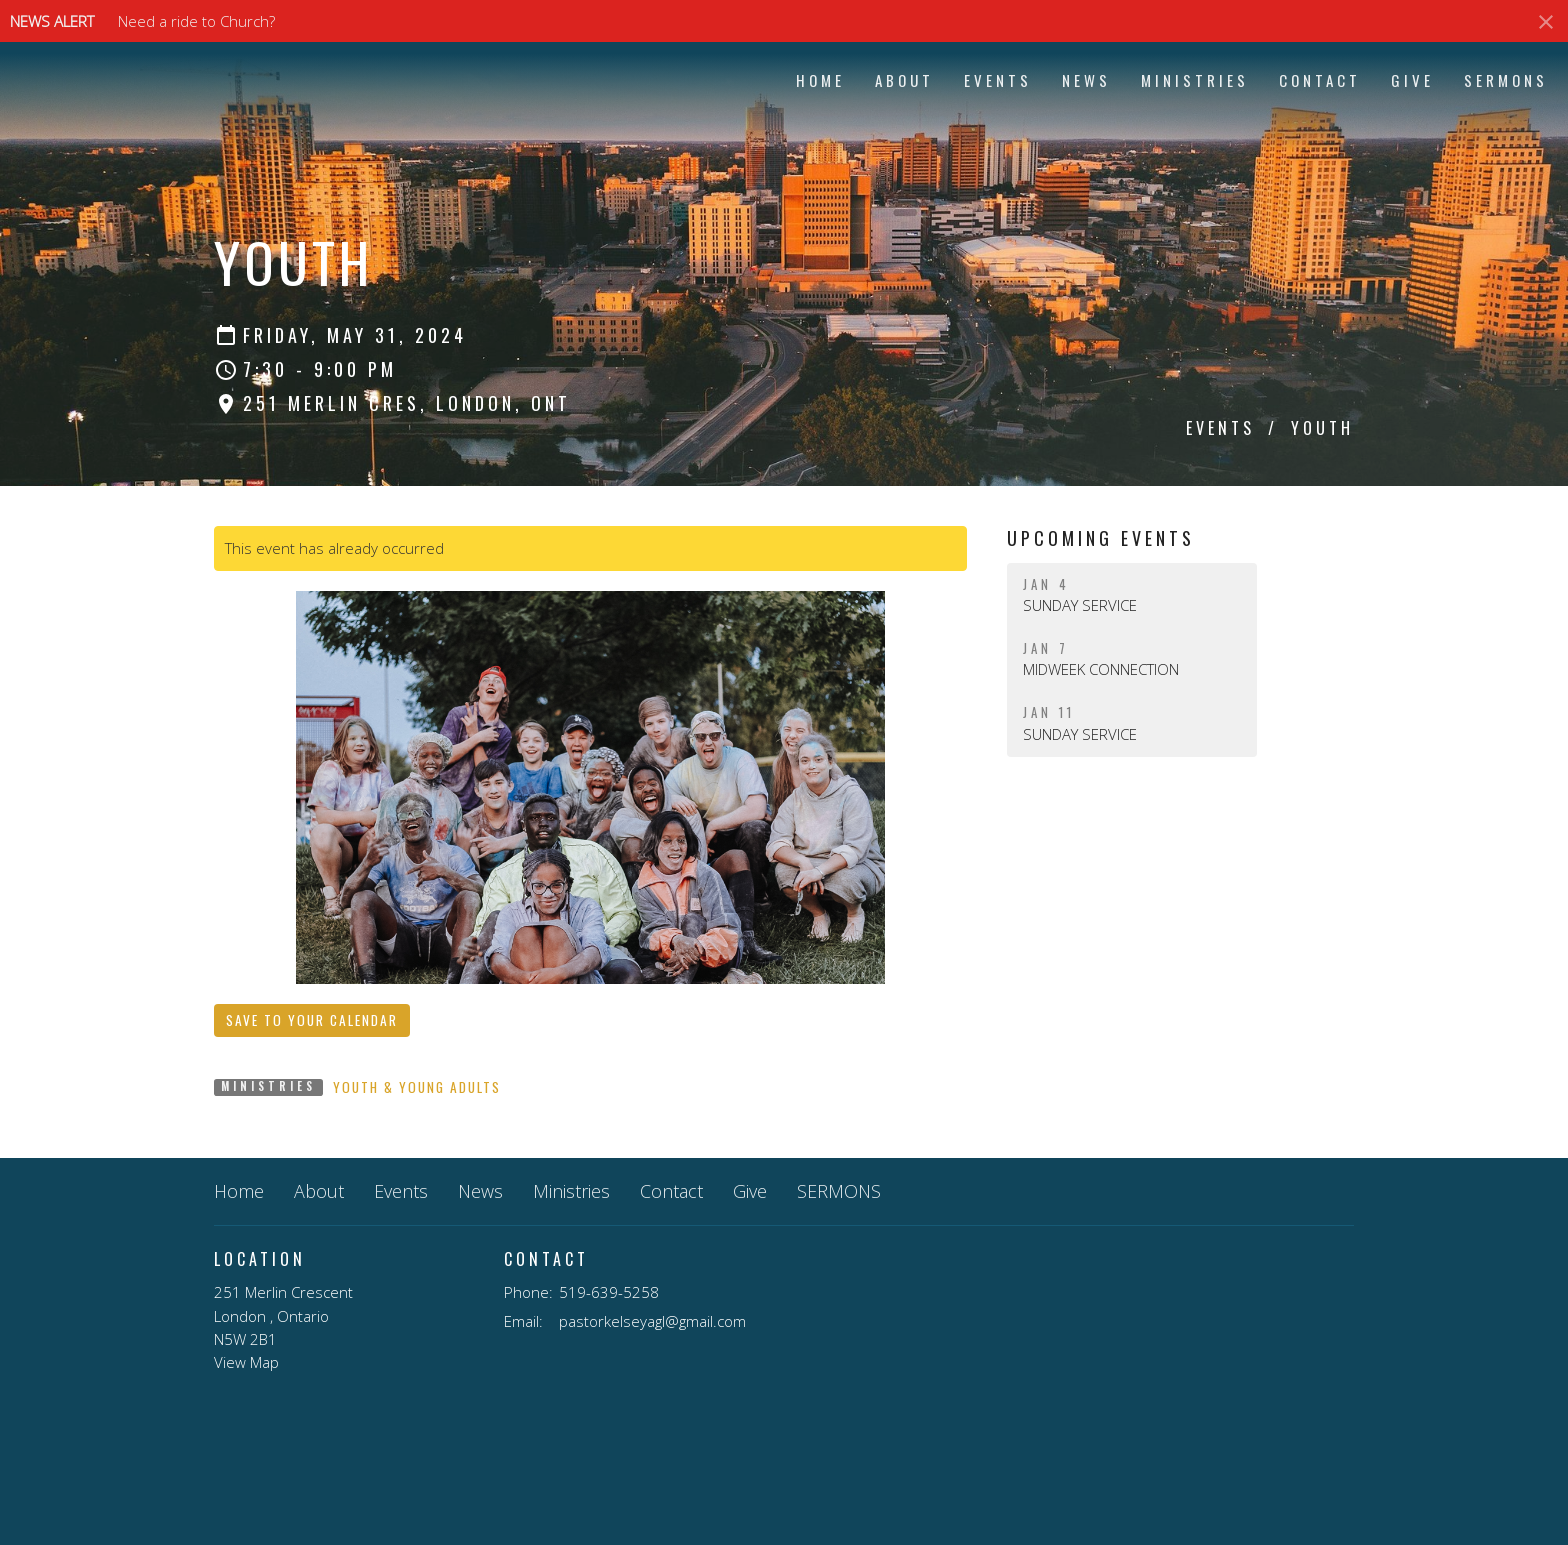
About (904, 80)
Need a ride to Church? (196, 21)
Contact (1320, 80)
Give (1412, 80)
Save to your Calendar (312, 1020)
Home (820, 80)
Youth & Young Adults (417, 1087)
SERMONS (1506, 80)
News (1086, 80)
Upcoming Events (1101, 538)
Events (998, 80)
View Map (246, 1362)
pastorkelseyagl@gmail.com (652, 1321)
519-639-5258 (609, 1292)
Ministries (1195, 80)
